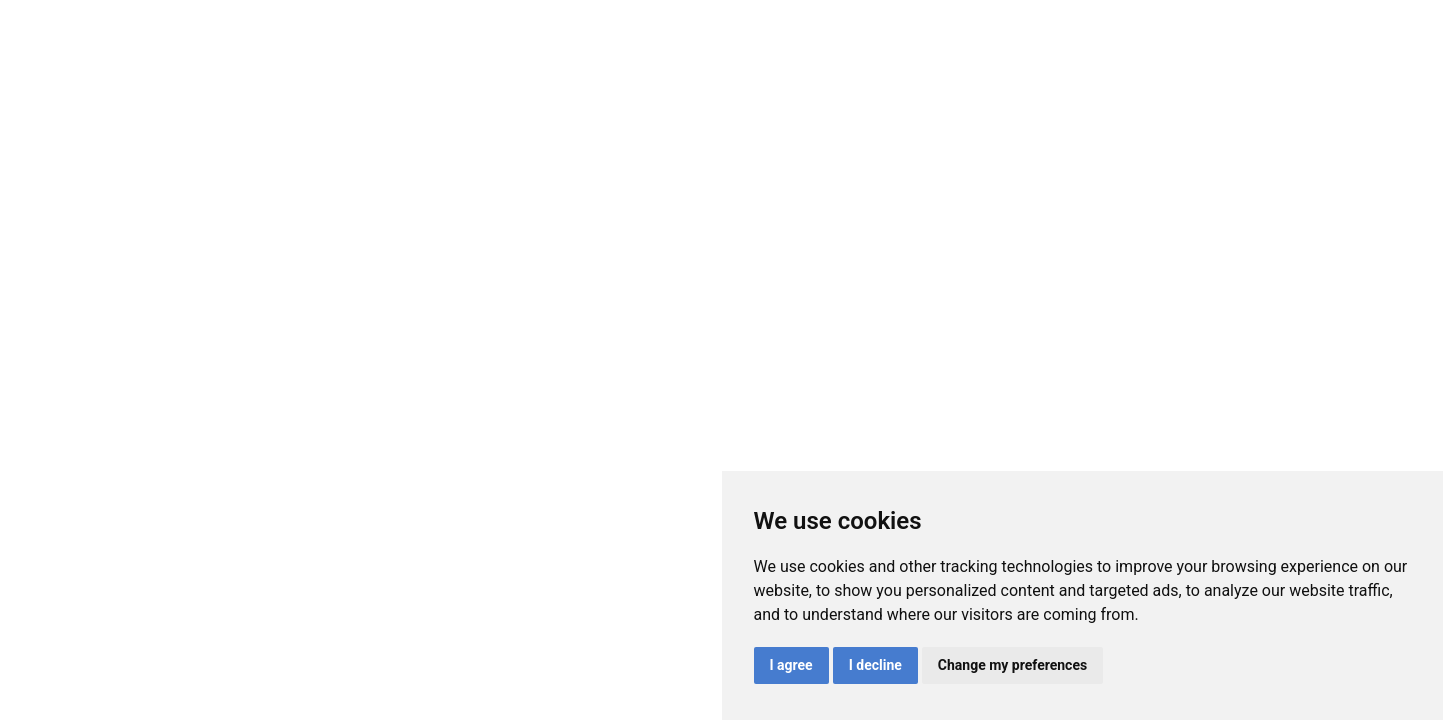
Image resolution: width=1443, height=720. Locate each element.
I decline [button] (875, 665)
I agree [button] (791, 665)
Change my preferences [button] (1012, 665)
